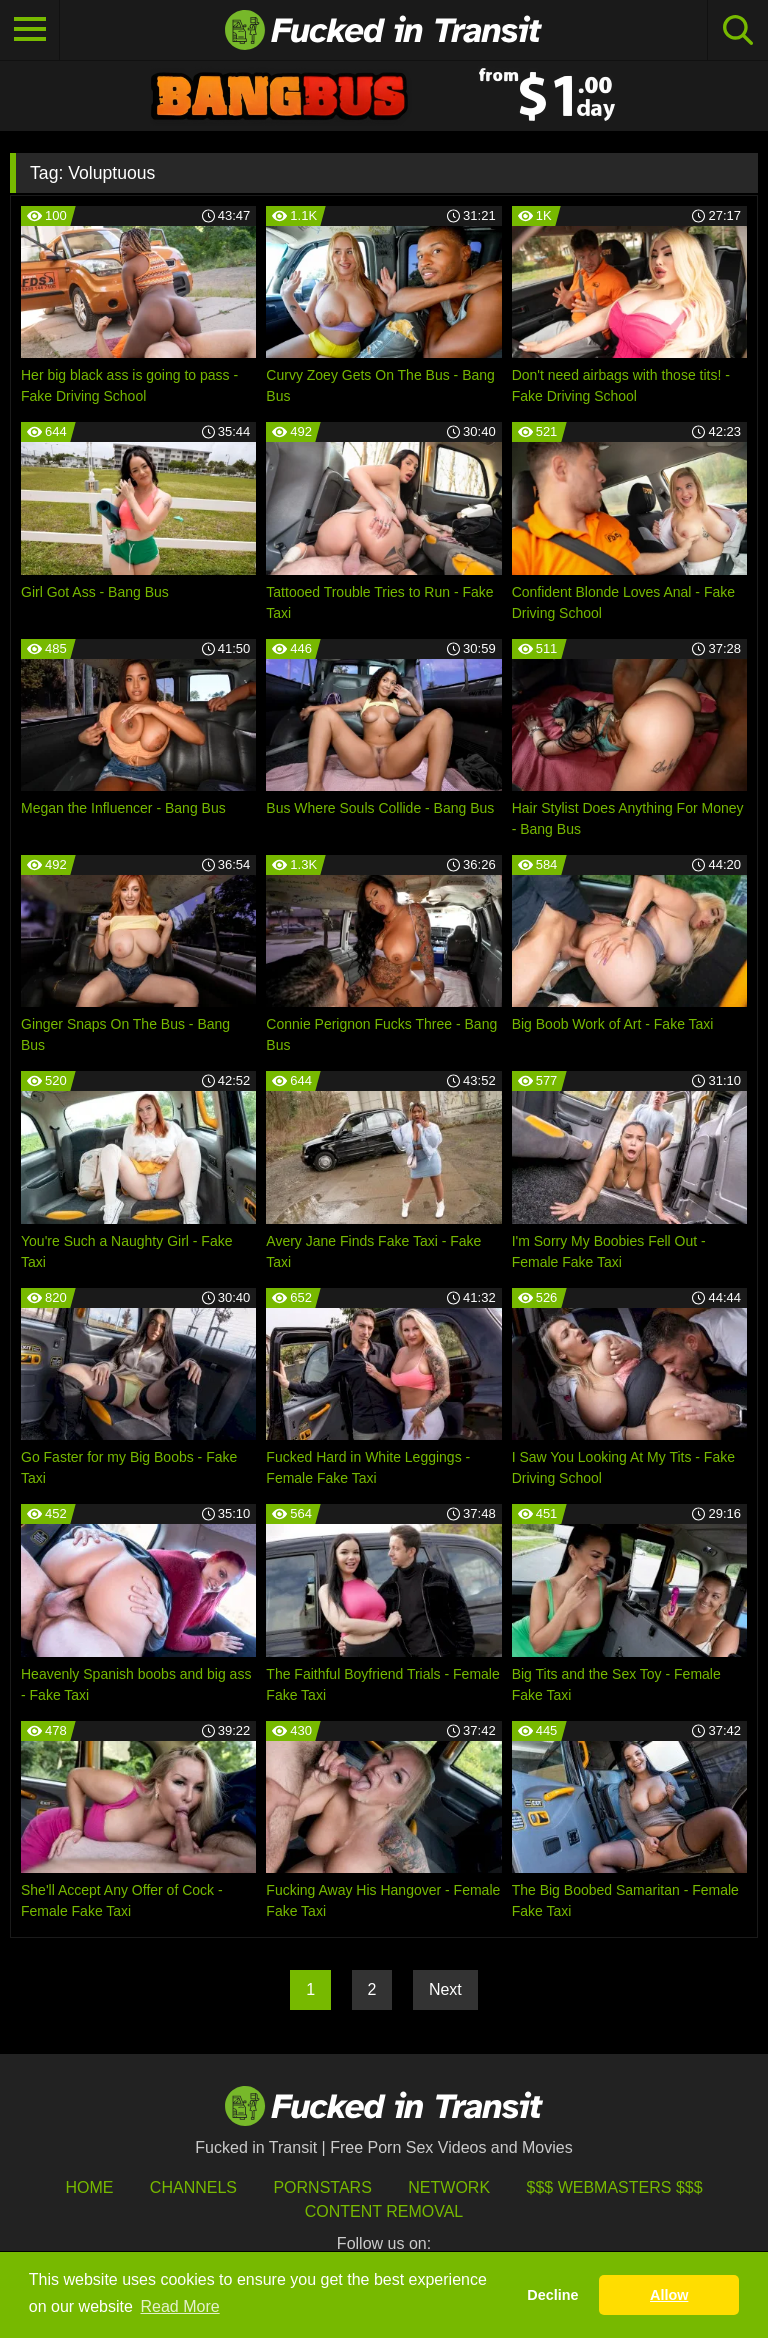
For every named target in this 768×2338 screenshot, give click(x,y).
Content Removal (384, 2211)
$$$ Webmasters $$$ (615, 2187)
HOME (89, 2187)
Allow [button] (669, 2295)
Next (445, 1989)
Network (449, 2187)
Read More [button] (180, 2306)
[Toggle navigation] (30, 30)
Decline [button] (552, 2295)
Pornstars (322, 2187)
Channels (193, 2187)
